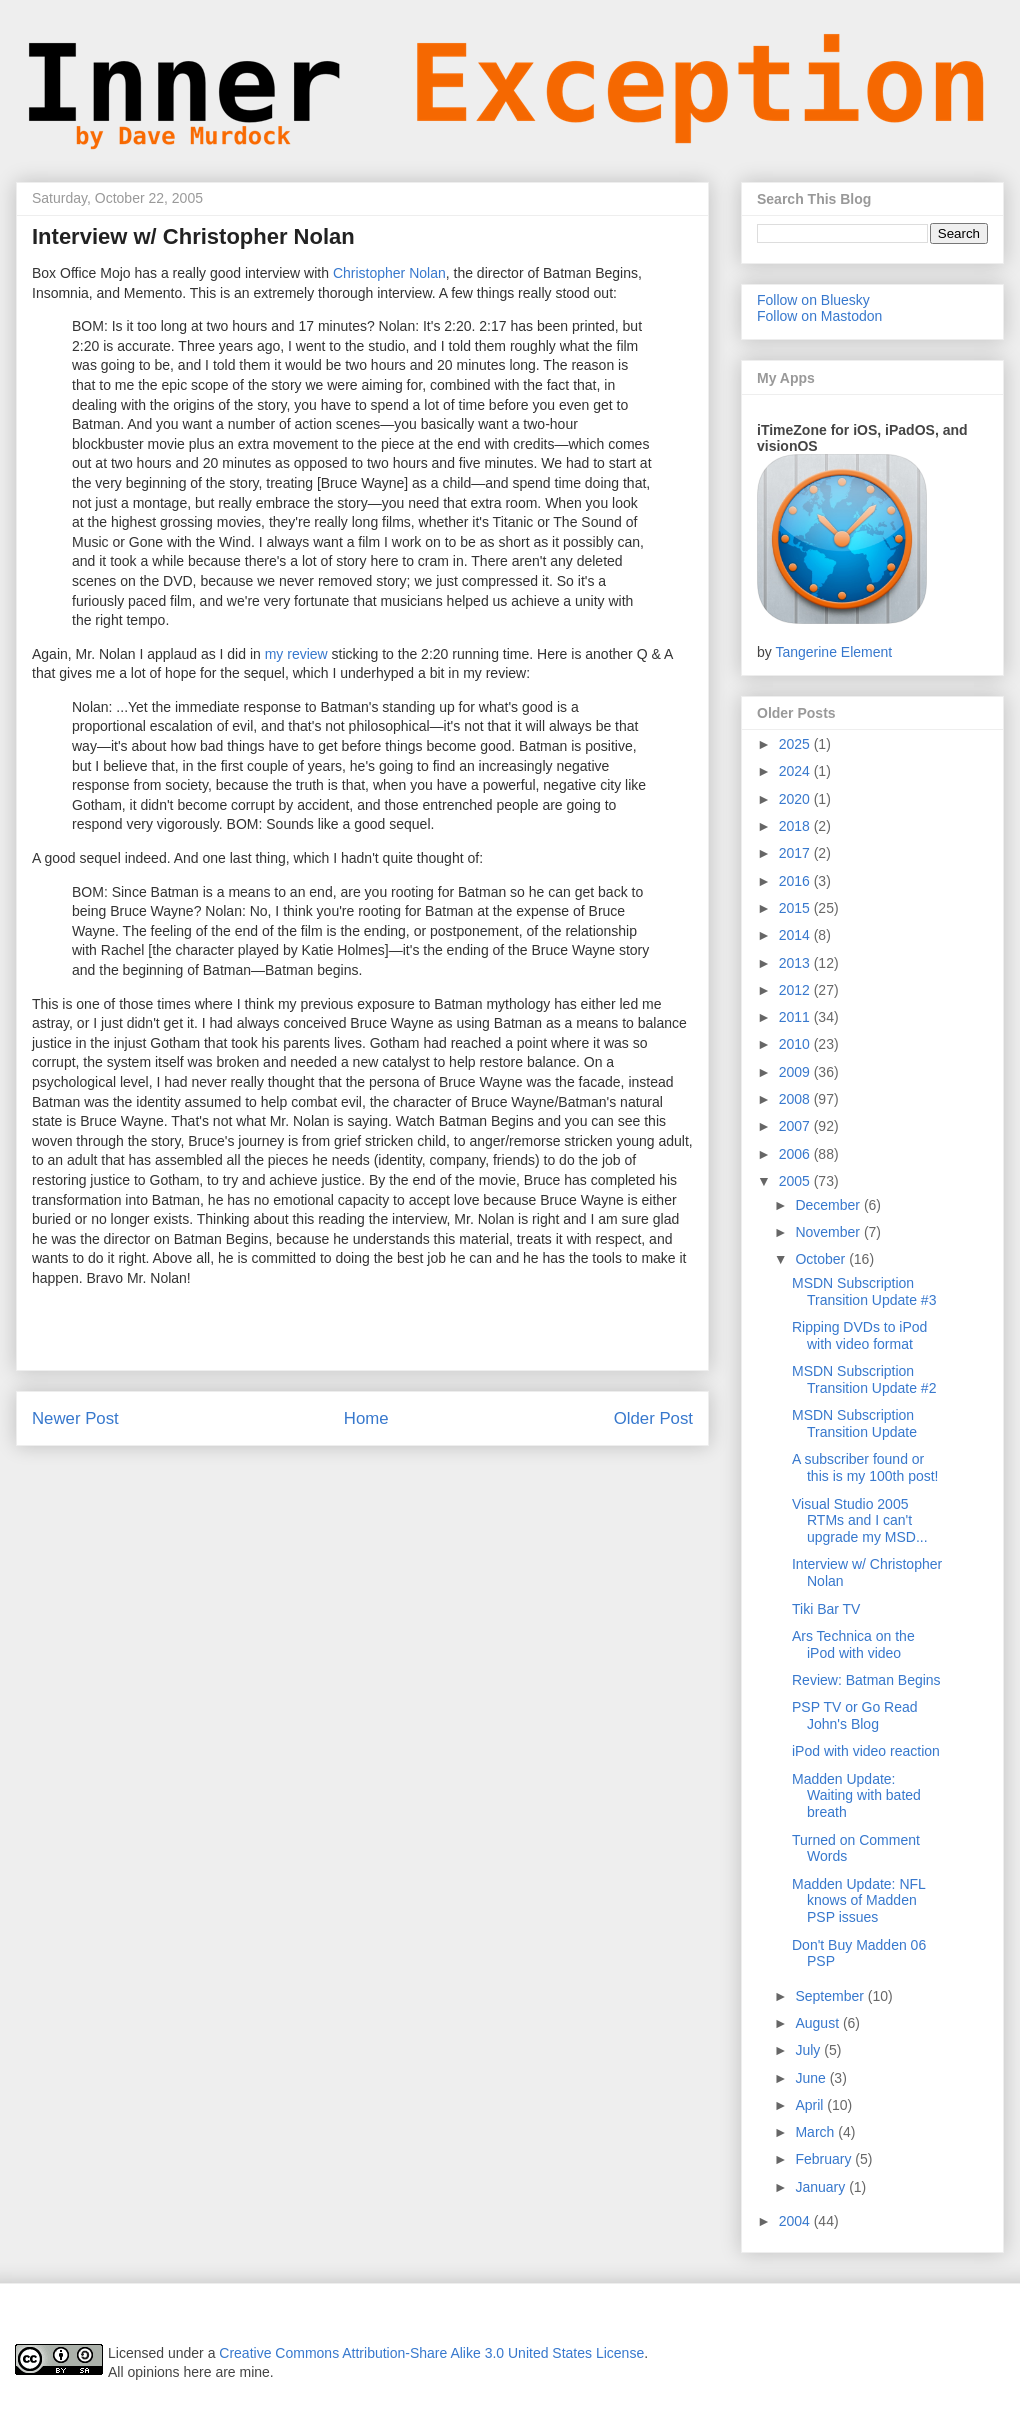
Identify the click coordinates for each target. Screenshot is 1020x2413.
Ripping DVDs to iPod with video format (859, 1335)
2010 (796, 1044)
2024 (796, 771)
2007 (796, 1126)
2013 (796, 963)
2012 (796, 990)
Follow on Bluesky (813, 300)
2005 (796, 1181)
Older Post (653, 1418)
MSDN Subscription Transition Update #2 (864, 1379)
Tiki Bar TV (826, 1609)
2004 (796, 2221)
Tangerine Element (833, 652)
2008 (796, 1099)
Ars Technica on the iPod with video (853, 1644)
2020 (796, 799)
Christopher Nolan (389, 273)
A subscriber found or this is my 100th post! (865, 1467)
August (818, 2023)
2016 (796, 881)
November (829, 1232)
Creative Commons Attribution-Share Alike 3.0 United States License (431, 2353)
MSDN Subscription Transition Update (854, 1423)
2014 (796, 935)
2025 (796, 744)
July (809, 2050)
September (831, 1996)
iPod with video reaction (866, 1751)
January (822, 2187)
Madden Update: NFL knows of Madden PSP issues (858, 1901)
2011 (796, 1017)
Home (366, 1418)
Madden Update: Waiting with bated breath (856, 1796)
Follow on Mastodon (819, 316)
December (829, 1205)
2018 (796, 826)
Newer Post (75, 1418)
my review (296, 654)
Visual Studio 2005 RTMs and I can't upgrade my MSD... (860, 1521)
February (825, 2159)
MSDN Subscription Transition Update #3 (864, 1291)
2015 (796, 908)
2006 (796, 1154)
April (811, 2105)
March (816, 2132)
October (822, 1259)
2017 (796, 853)
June (812, 2078)
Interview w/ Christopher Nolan (193, 236)
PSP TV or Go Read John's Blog (855, 1715)
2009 (796, 1072)
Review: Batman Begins (866, 1680)
